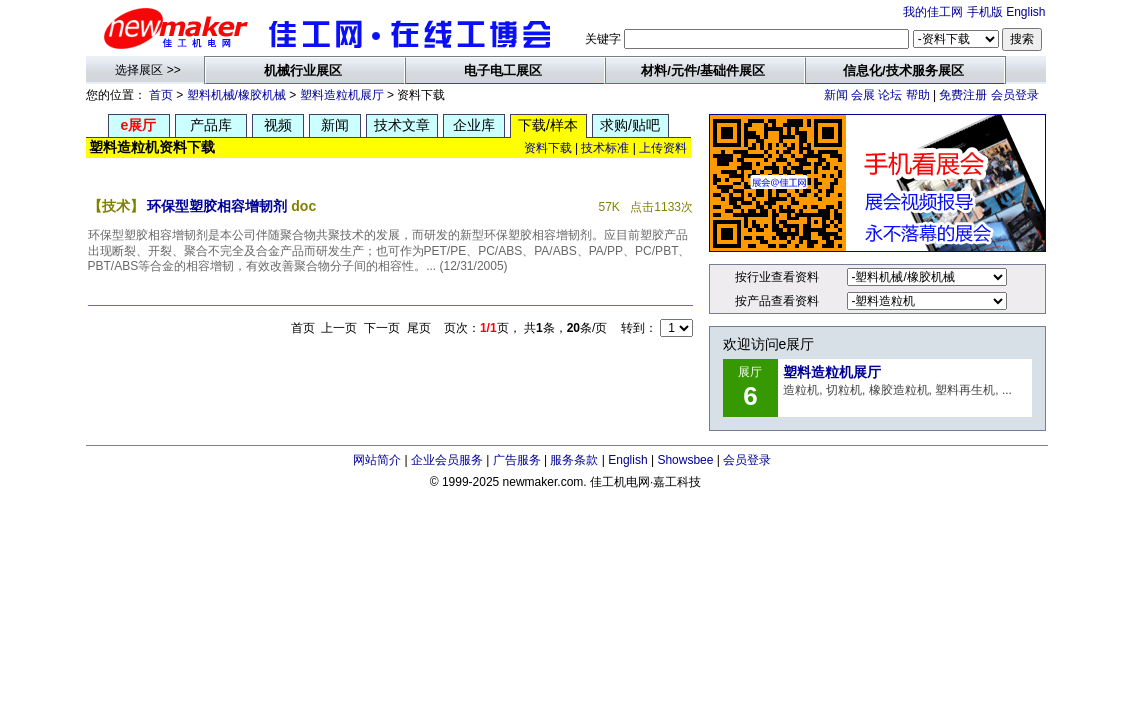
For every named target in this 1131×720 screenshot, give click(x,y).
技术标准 (605, 148)
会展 (863, 95)
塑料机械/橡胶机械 (236, 95)
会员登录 (1015, 95)
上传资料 (663, 148)
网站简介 (377, 460)
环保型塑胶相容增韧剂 (217, 206)
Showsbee (685, 460)
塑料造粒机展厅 (342, 95)
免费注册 (963, 95)
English (1025, 12)
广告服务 (517, 460)
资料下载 (548, 148)
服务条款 (574, 460)
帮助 (918, 95)
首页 (161, 95)
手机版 (985, 12)
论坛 (890, 95)
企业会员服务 (447, 460)
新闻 (836, 95)
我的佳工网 (933, 12)
